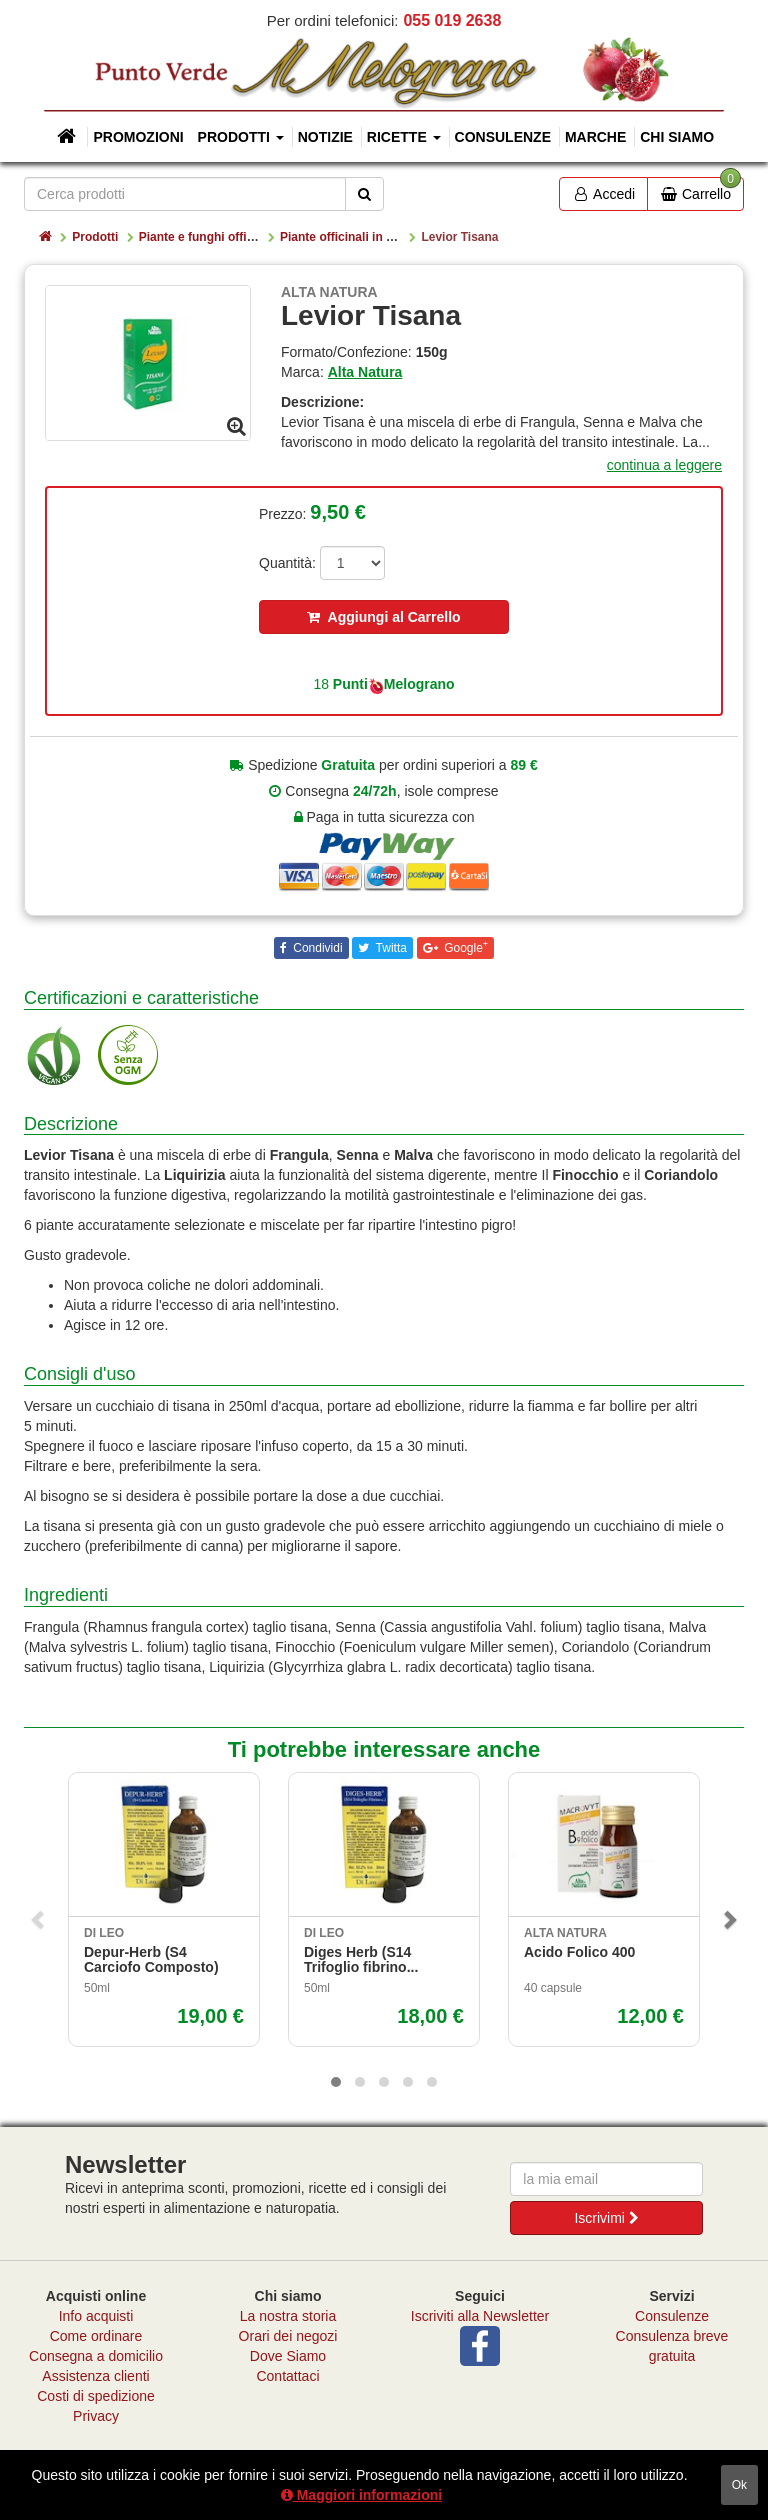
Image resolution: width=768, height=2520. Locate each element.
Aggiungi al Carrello (383, 617)
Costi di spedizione (96, 2396)
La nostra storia (288, 2316)
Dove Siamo (288, 2356)
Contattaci (287, 2376)
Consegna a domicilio (96, 2356)
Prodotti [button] (241, 137)
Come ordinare (96, 2336)
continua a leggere (664, 465)
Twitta (389, 948)
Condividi (316, 948)
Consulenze (503, 137)
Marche (595, 137)
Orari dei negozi (288, 2336)
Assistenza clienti (95, 2376)
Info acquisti (96, 2316)
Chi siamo (677, 137)
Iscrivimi (606, 2218)
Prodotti (95, 237)
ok (739, 2485)
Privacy (96, 2416)
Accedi (603, 194)
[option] (148, 362)
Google (464, 947)
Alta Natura (365, 372)
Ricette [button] (404, 137)
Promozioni (138, 137)
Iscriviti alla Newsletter (480, 2316)
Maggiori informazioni (361, 2495)
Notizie (325, 137)
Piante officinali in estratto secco (373, 237)
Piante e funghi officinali (208, 237)
